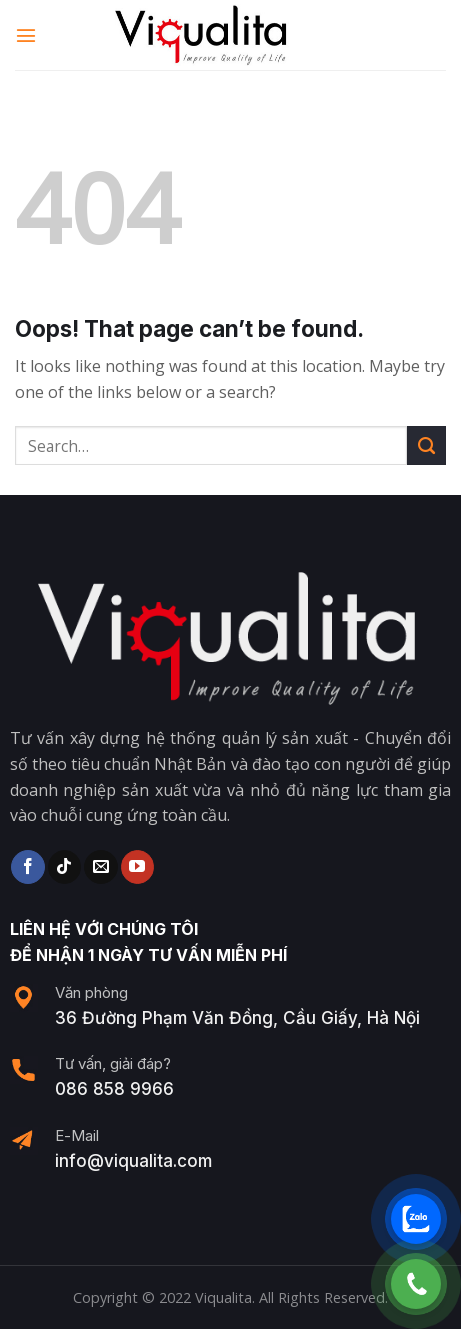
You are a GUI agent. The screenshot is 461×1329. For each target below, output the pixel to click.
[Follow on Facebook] (27, 867)
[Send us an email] (100, 867)
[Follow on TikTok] (64, 867)
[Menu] (27, 34)
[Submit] (426, 445)
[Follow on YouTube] (137, 867)
